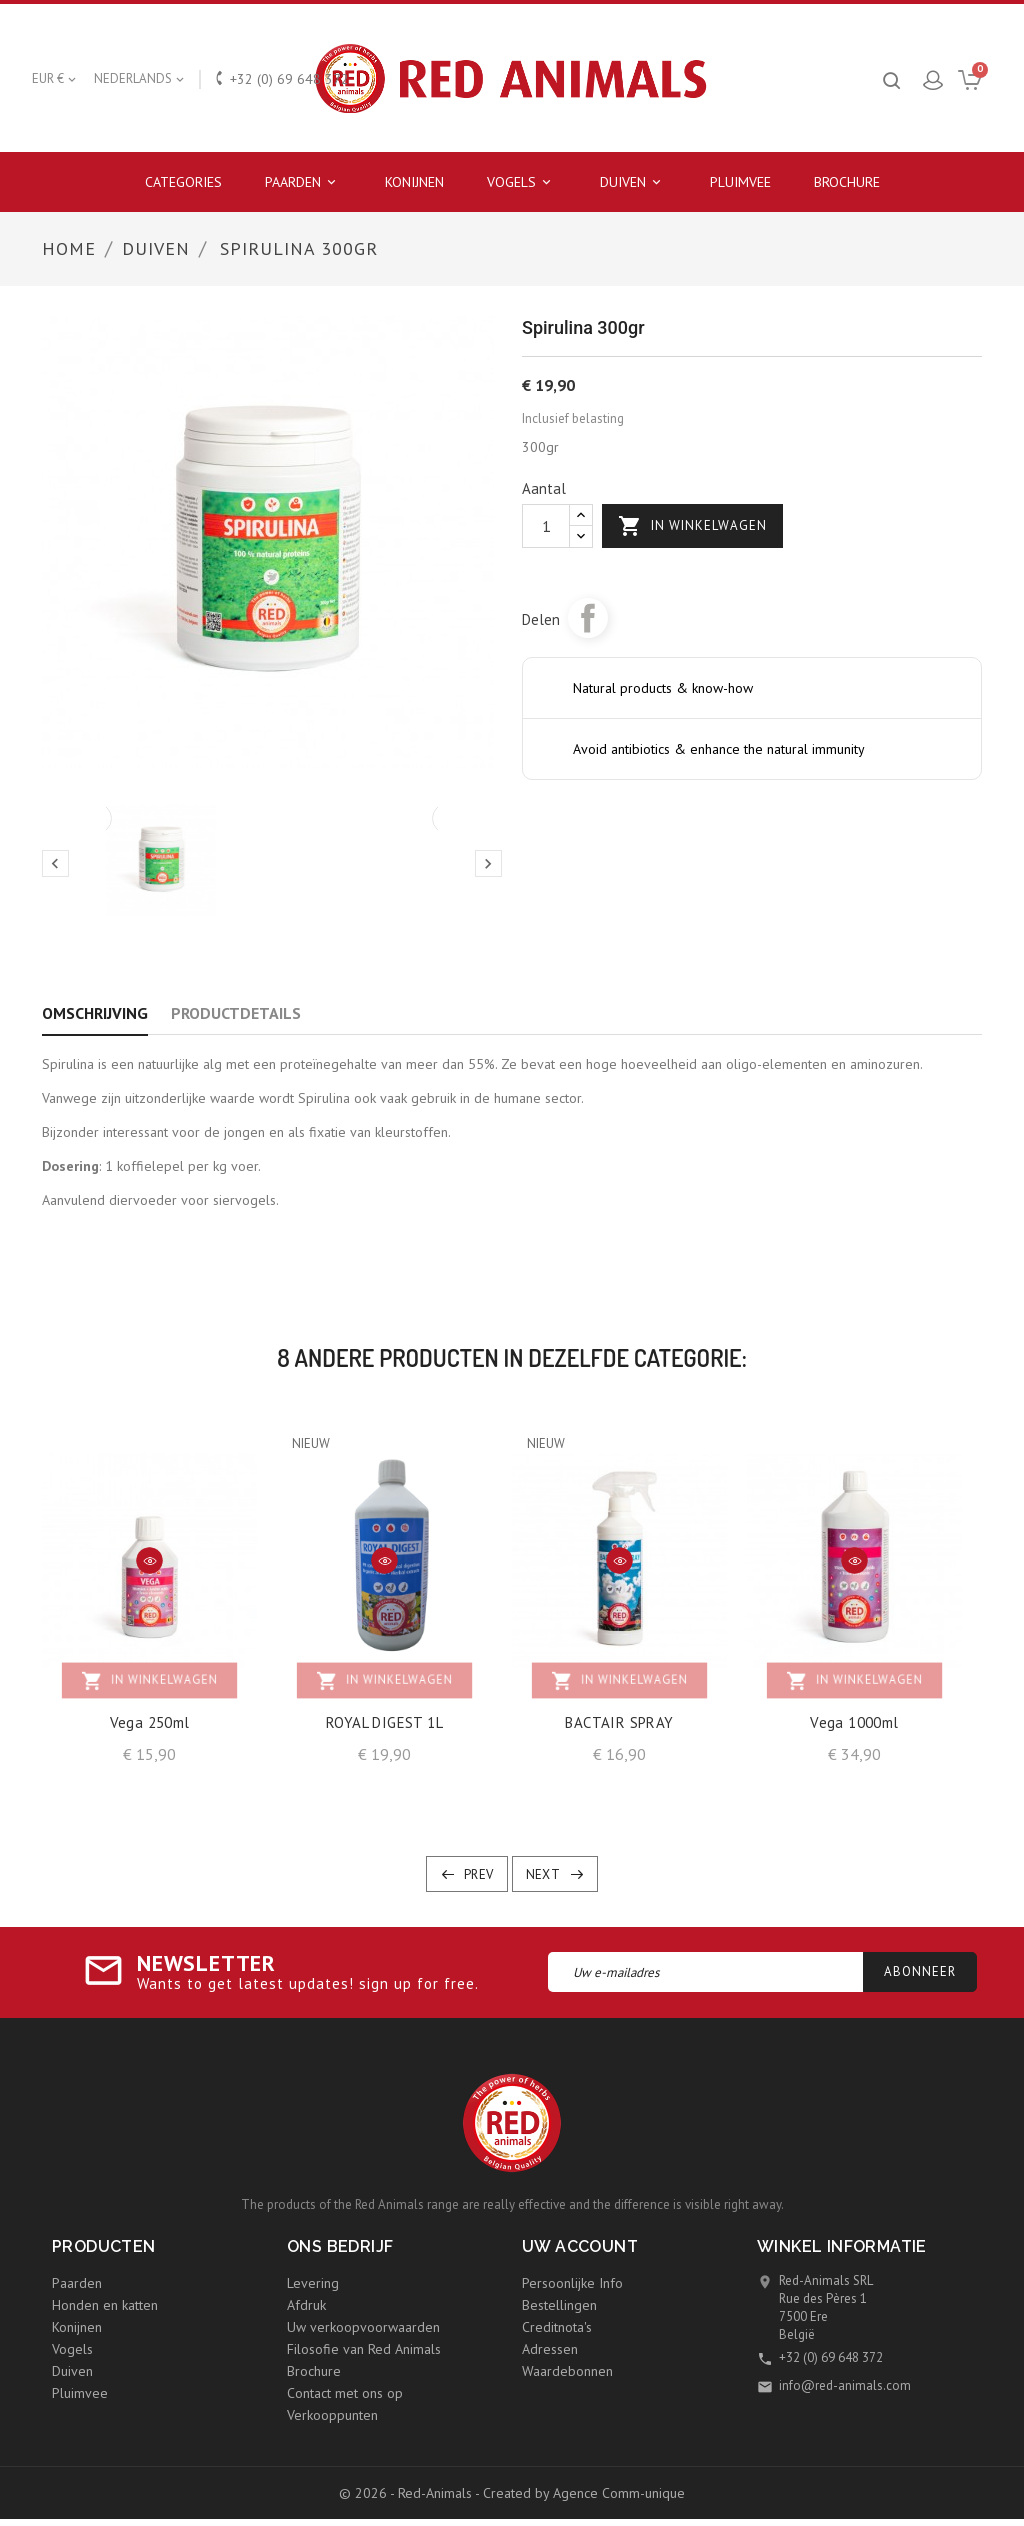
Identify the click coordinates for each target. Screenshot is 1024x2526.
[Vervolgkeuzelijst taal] (140, 79)
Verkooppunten (332, 2415)
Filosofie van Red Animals (364, 2349)
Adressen (550, 2349)
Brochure (847, 182)
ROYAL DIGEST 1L (384, 1722)
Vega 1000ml (854, 1722)
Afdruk (306, 2305)
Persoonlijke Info (572, 2283)
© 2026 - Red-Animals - (411, 2493)
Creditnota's (557, 2327)
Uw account (580, 2246)
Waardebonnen (567, 2371)
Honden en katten (105, 2305)
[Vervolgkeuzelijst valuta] (55, 79)
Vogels (522, 182)
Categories (183, 182)
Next (543, 1874)
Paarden (303, 182)
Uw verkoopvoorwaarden (363, 2327)
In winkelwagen (692, 526)
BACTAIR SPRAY (619, 1722)
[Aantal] (546, 526)
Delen (588, 618)
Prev (479, 1874)
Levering (313, 2283)
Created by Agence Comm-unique (584, 2493)
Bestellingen (559, 2305)
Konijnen (414, 182)
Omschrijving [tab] (95, 1013)
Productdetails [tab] (236, 1013)
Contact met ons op (345, 2393)
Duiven (633, 182)
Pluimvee (740, 182)
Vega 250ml (150, 1722)
